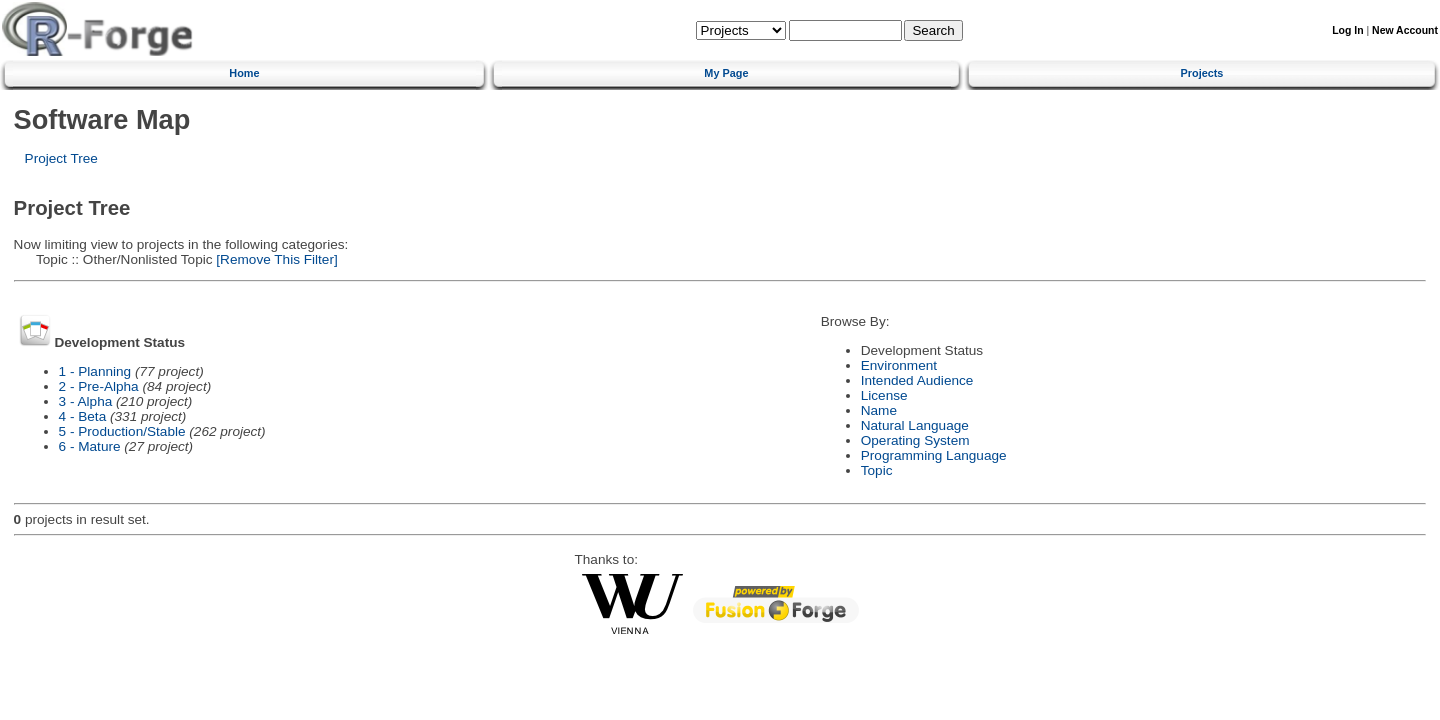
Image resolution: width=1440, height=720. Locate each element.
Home (244, 73)
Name (879, 410)
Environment (899, 365)
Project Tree (61, 158)
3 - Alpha (86, 401)
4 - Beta (83, 416)
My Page (726, 73)
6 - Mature (90, 446)
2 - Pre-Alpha (99, 386)
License (884, 395)
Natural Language (915, 425)
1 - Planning (95, 371)
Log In (1347, 30)
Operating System (915, 440)
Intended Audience (917, 380)
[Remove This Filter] (275, 259)
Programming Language (934, 455)
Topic (877, 470)
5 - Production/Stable (122, 431)
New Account (1405, 30)
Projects (1202, 73)
